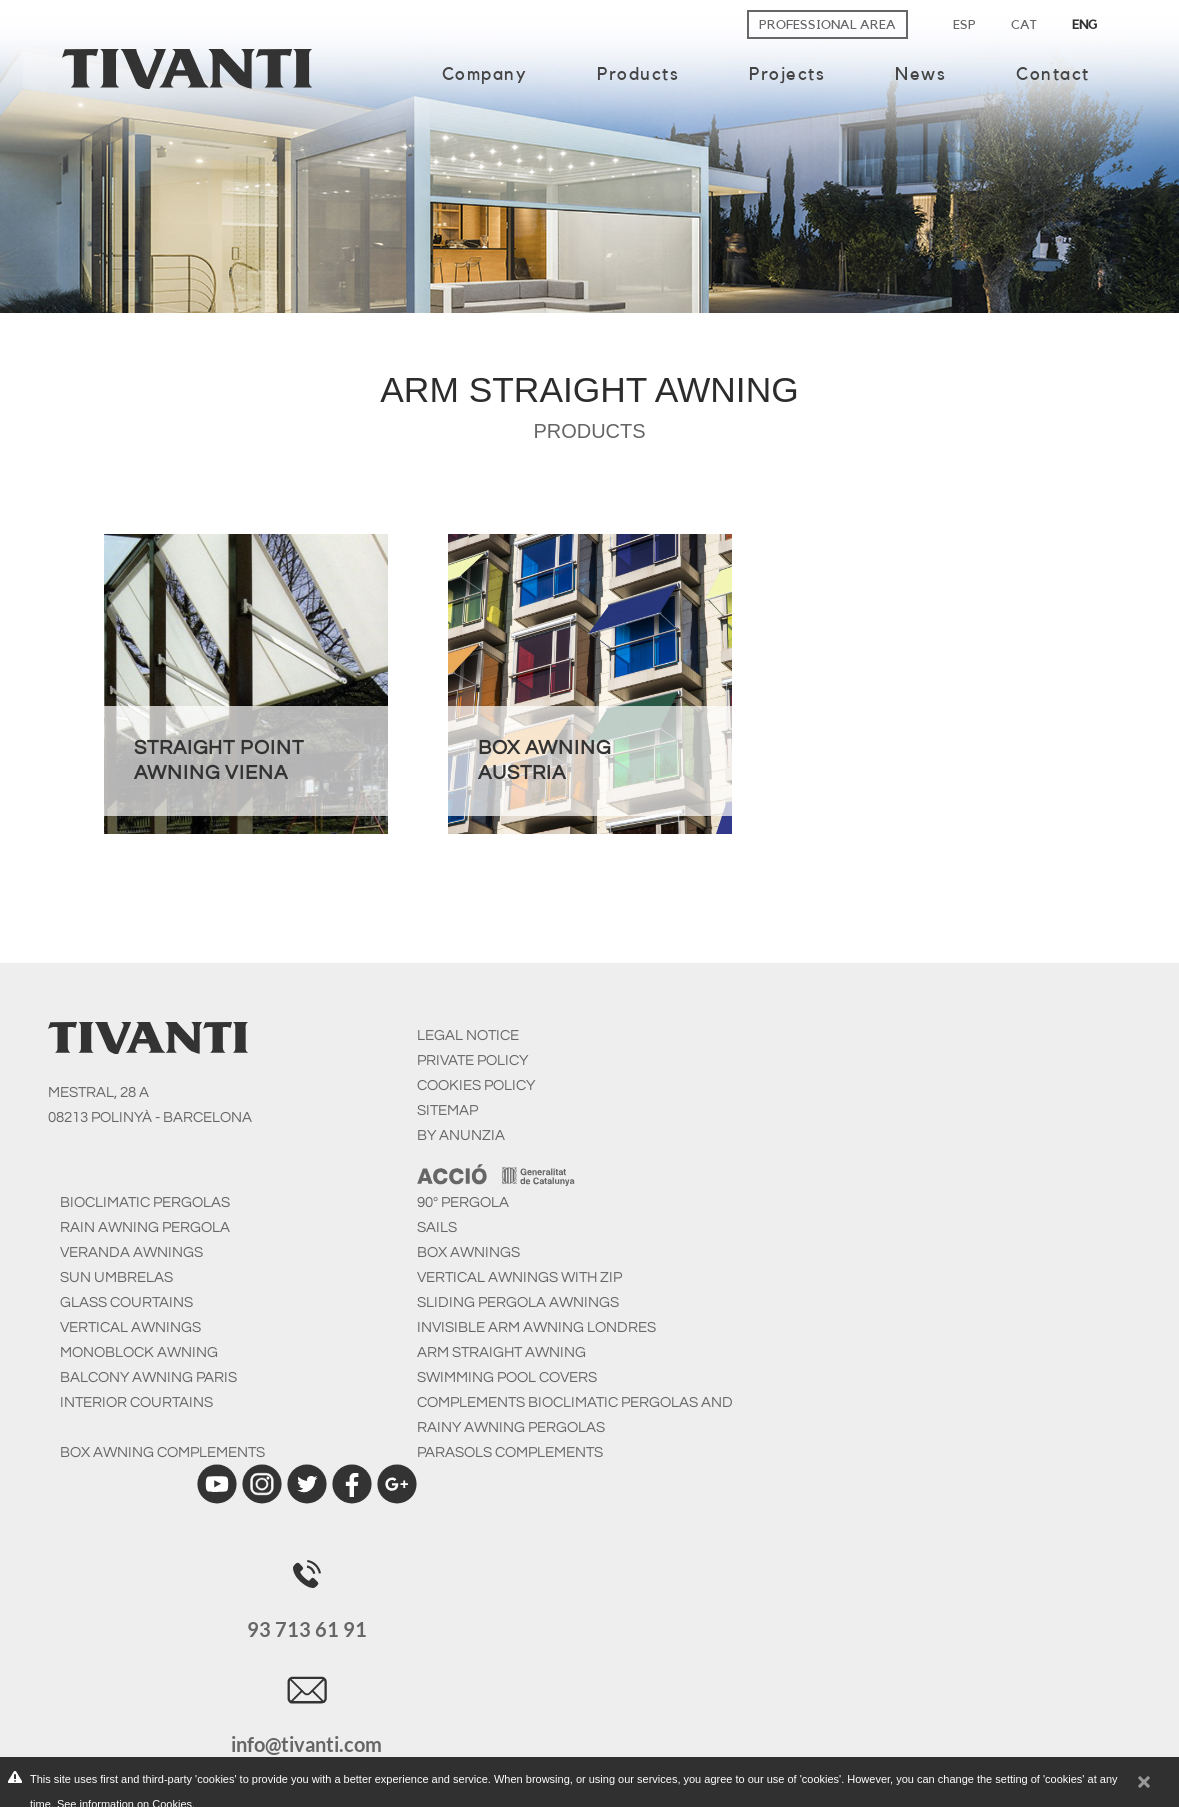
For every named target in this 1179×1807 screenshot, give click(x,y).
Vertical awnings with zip (519, 1277)
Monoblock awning (139, 1352)
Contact (1053, 74)
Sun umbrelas (116, 1277)
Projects (787, 74)
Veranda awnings (131, 1252)
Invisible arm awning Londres (536, 1327)
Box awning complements (162, 1452)
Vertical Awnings (130, 1327)
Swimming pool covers (507, 1377)
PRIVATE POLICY (472, 1060)
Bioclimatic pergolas (145, 1202)
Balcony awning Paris (148, 1377)
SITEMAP (447, 1110)
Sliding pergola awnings (518, 1302)
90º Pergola (463, 1202)
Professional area (827, 24)
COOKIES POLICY (476, 1085)
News (920, 74)
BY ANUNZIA (461, 1135)
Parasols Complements (510, 1452)
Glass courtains (126, 1302)
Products (638, 74)
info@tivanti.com (306, 1744)
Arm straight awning (501, 1352)
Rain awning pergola (145, 1227)
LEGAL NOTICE (468, 1035)
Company (485, 74)
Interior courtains (136, 1402)
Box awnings (468, 1252)
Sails (437, 1227)
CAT (1024, 24)
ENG (1084, 24)
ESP (964, 24)
